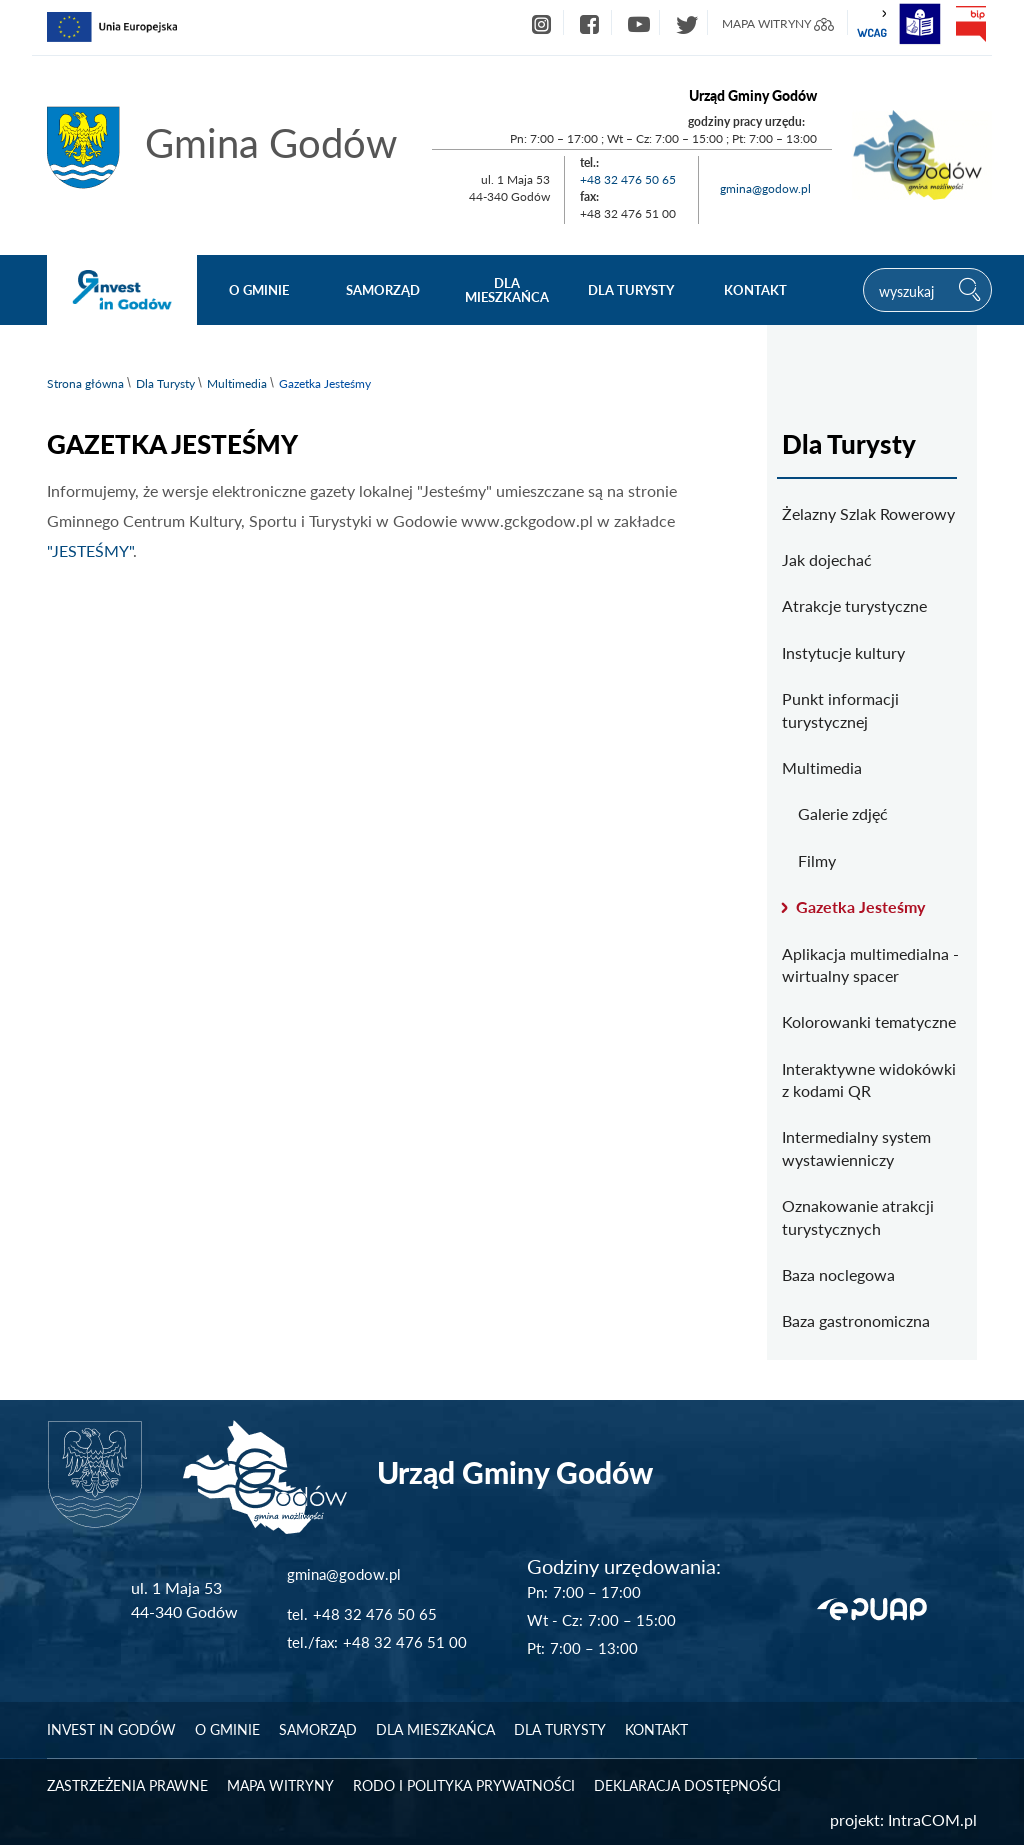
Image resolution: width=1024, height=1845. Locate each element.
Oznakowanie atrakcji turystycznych (858, 1216)
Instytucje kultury (843, 652)
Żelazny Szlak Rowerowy (868, 513)
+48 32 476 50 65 (628, 179)
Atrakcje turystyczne (854, 605)
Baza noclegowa (838, 1274)
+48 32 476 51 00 (405, 1642)
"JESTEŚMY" (90, 550)
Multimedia (237, 383)
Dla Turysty (165, 383)
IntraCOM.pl (932, 1819)
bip (970, 24)
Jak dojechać (827, 559)
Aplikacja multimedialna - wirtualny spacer (870, 964)
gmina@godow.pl (765, 188)
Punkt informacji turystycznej (840, 709)
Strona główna (85, 383)
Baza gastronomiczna (856, 1320)
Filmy (817, 860)
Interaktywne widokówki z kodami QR (869, 1079)
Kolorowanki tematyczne (869, 1021)
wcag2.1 (872, 24)
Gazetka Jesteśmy (860, 906)
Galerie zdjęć (843, 813)
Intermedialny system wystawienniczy (856, 1147)
